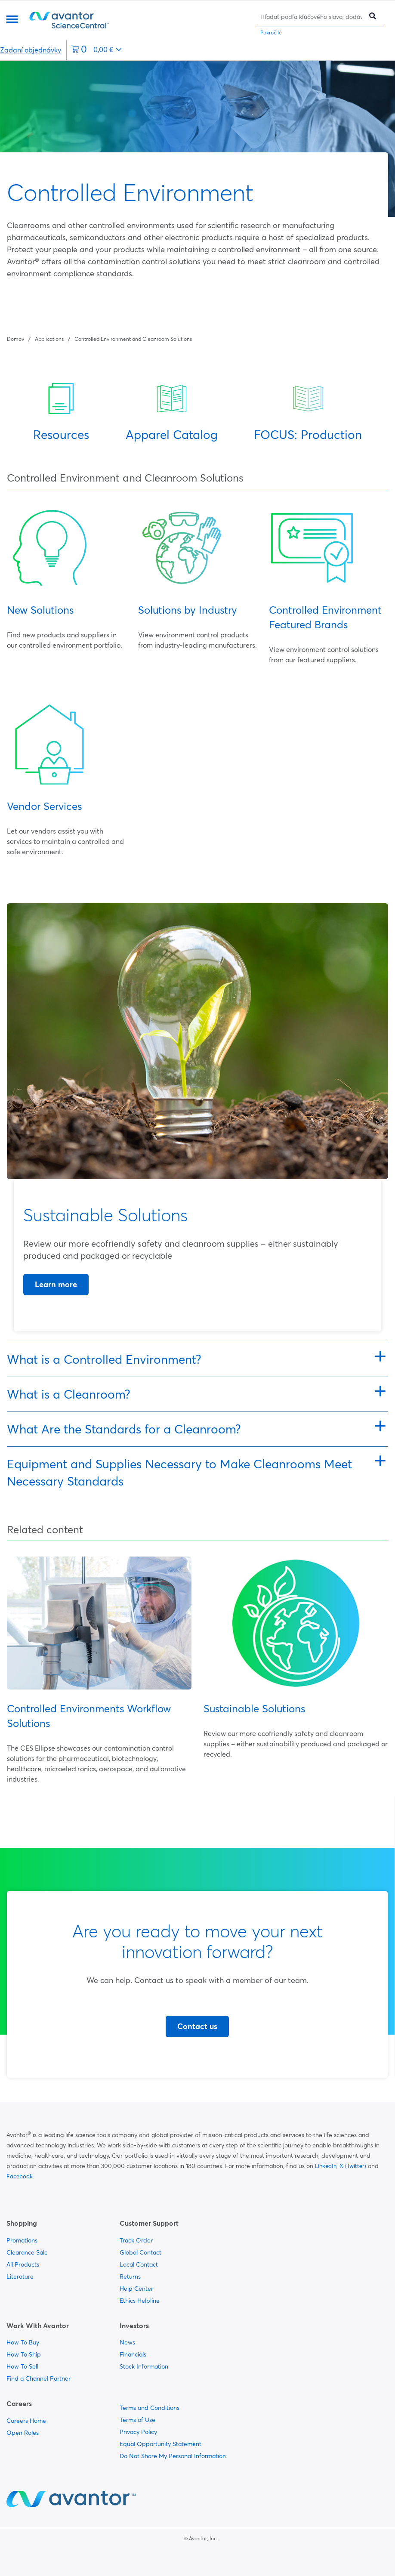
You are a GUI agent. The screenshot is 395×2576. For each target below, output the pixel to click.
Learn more (56, 1284)
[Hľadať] (311, 16)
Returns (130, 2276)
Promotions (21, 2240)
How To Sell (22, 2366)
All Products (22, 2264)
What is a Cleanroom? (68, 1394)
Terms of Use (137, 2420)
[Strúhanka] (99, 338)
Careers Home (26, 2421)
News (127, 2342)
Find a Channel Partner (38, 2378)
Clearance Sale (27, 2252)
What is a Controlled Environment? (104, 1359)
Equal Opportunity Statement (160, 2444)
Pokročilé (271, 32)
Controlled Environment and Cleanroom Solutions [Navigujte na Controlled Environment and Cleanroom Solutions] (133, 339)
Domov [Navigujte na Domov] (15, 339)
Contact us (197, 2026)
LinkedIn (325, 2165)
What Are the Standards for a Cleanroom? (124, 1429)
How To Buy (22, 2342)
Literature (20, 2276)
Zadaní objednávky (30, 50)
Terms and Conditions (149, 2408)
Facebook (19, 2176)
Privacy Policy (138, 2432)
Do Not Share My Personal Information (173, 2456)
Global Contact (140, 2252)
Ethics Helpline (140, 2300)
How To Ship (23, 2354)
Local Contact (139, 2264)
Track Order (136, 2240)
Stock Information (144, 2366)
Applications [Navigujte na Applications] (49, 339)
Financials (133, 2354)
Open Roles (22, 2433)
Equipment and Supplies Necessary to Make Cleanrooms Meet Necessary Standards (179, 1473)
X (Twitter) (352, 2165)
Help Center (136, 2288)
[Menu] (12, 20)
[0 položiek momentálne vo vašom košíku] (96, 50)
